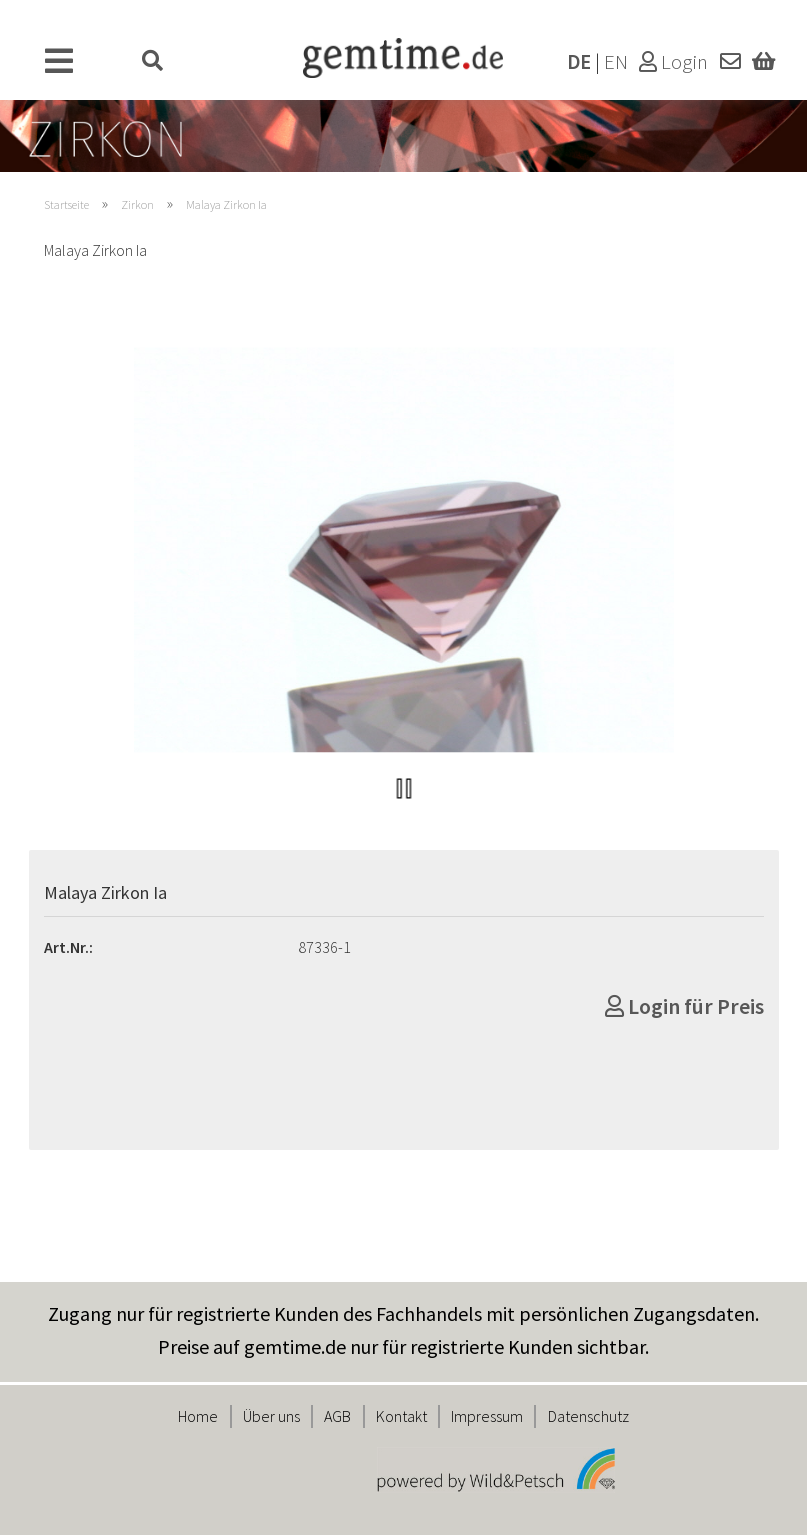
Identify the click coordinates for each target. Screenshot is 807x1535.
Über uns (271, 1416)
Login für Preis (684, 1006)
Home (198, 1416)
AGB (337, 1416)
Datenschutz (588, 1416)
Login (673, 62)
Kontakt (401, 1416)
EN (616, 62)
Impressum (487, 1416)
